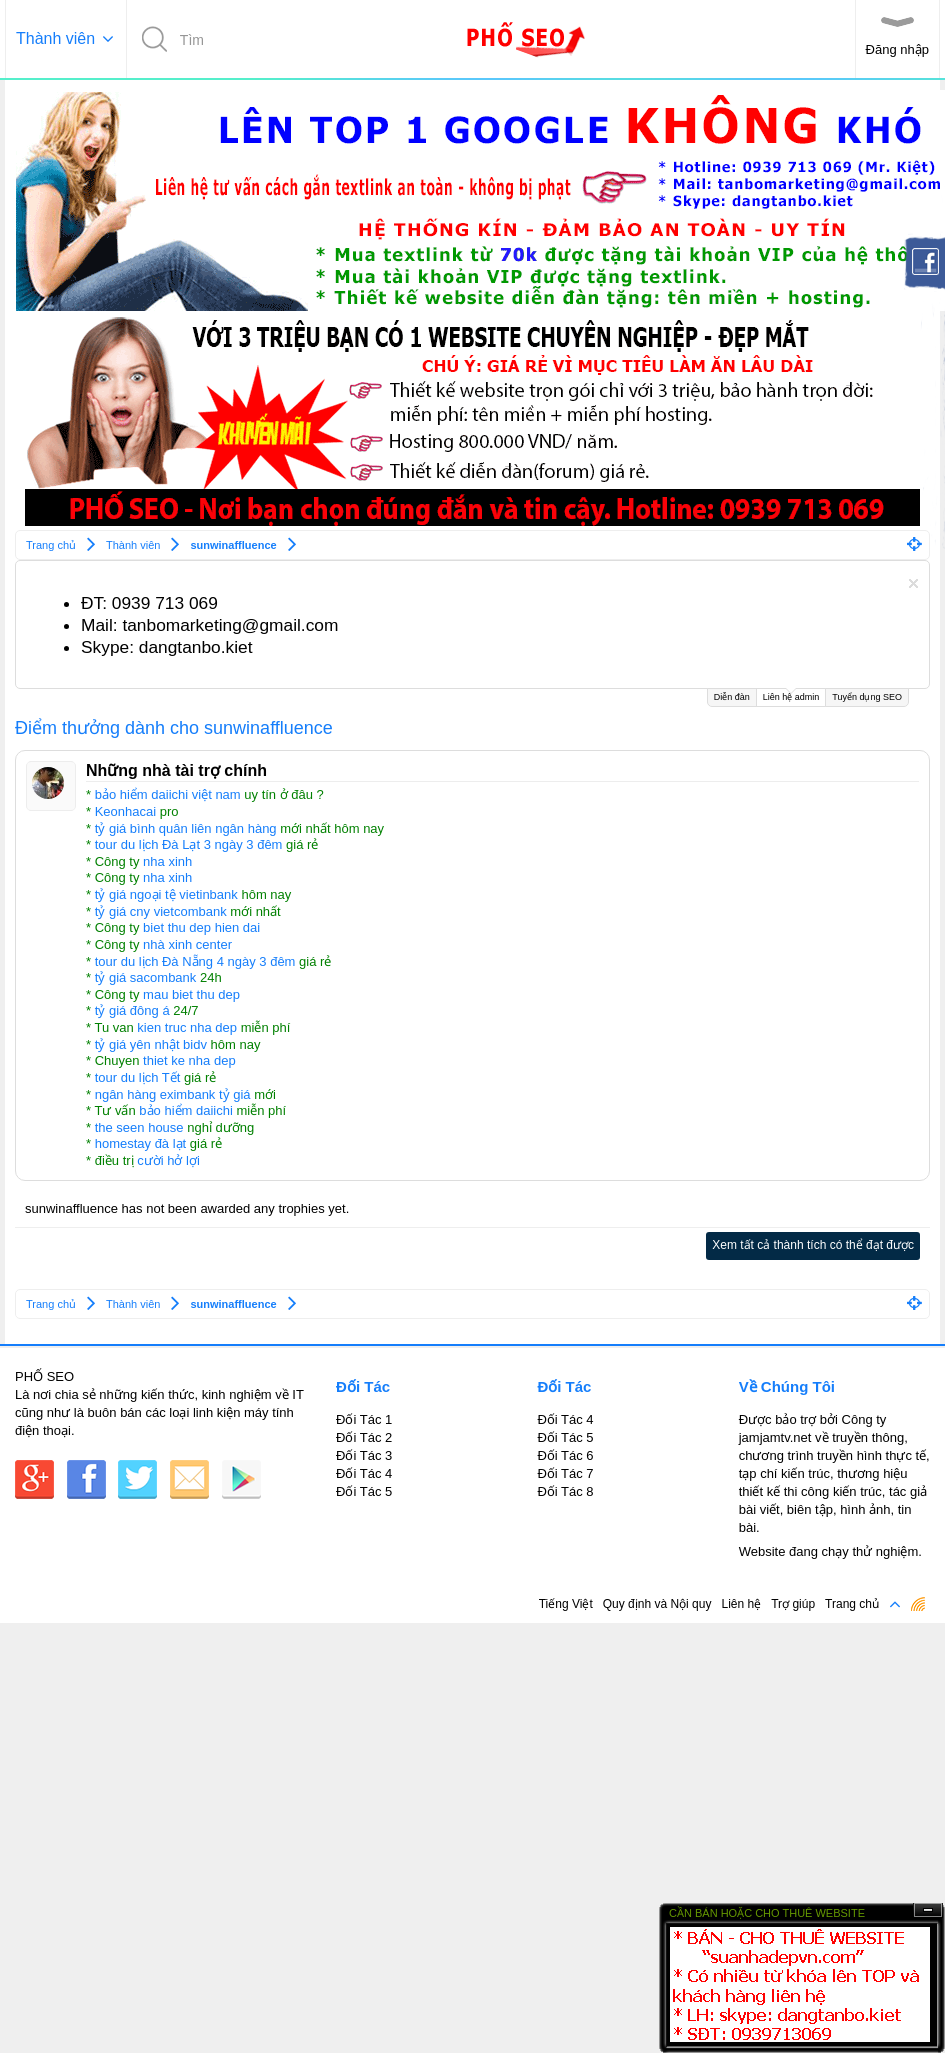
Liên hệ (741, 1604)
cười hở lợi (168, 1160)
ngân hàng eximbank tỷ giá (173, 1094)
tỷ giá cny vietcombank (161, 911)
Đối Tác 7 (565, 1473)
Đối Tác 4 (364, 1473)
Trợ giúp (793, 1604)
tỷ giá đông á (132, 1010)
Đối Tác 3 (364, 1455)
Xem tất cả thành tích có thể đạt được (813, 1245)
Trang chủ (852, 1604)
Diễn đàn (732, 697)
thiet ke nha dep (189, 1060)
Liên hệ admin (791, 695)
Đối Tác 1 (364, 1419)
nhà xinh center (187, 944)
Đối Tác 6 (565, 1455)
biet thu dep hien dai (201, 927)
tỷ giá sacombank (146, 977)
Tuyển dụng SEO (867, 697)
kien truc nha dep (187, 1027)
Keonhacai (125, 811)
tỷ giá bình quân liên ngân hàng (186, 828)
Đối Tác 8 (565, 1491)
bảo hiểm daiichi (186, 1110)
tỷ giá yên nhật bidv (151, 1044)
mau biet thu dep (191, 994)
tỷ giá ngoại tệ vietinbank (166, 894)
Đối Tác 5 (364, 1491)
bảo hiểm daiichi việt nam (168, 794)
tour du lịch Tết (138, 1077)
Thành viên (55, 38)
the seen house (139, 1127)
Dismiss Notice (913, 583)
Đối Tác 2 (364, 1437)
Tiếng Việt (566, 1604)
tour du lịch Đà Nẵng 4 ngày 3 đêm (195, 961)
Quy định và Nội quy (657, 1604)
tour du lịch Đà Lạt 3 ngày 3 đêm (189, 844)
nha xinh (167, 861)
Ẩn (928, 1910)
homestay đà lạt (141, 1143)
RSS (918, 1604)
